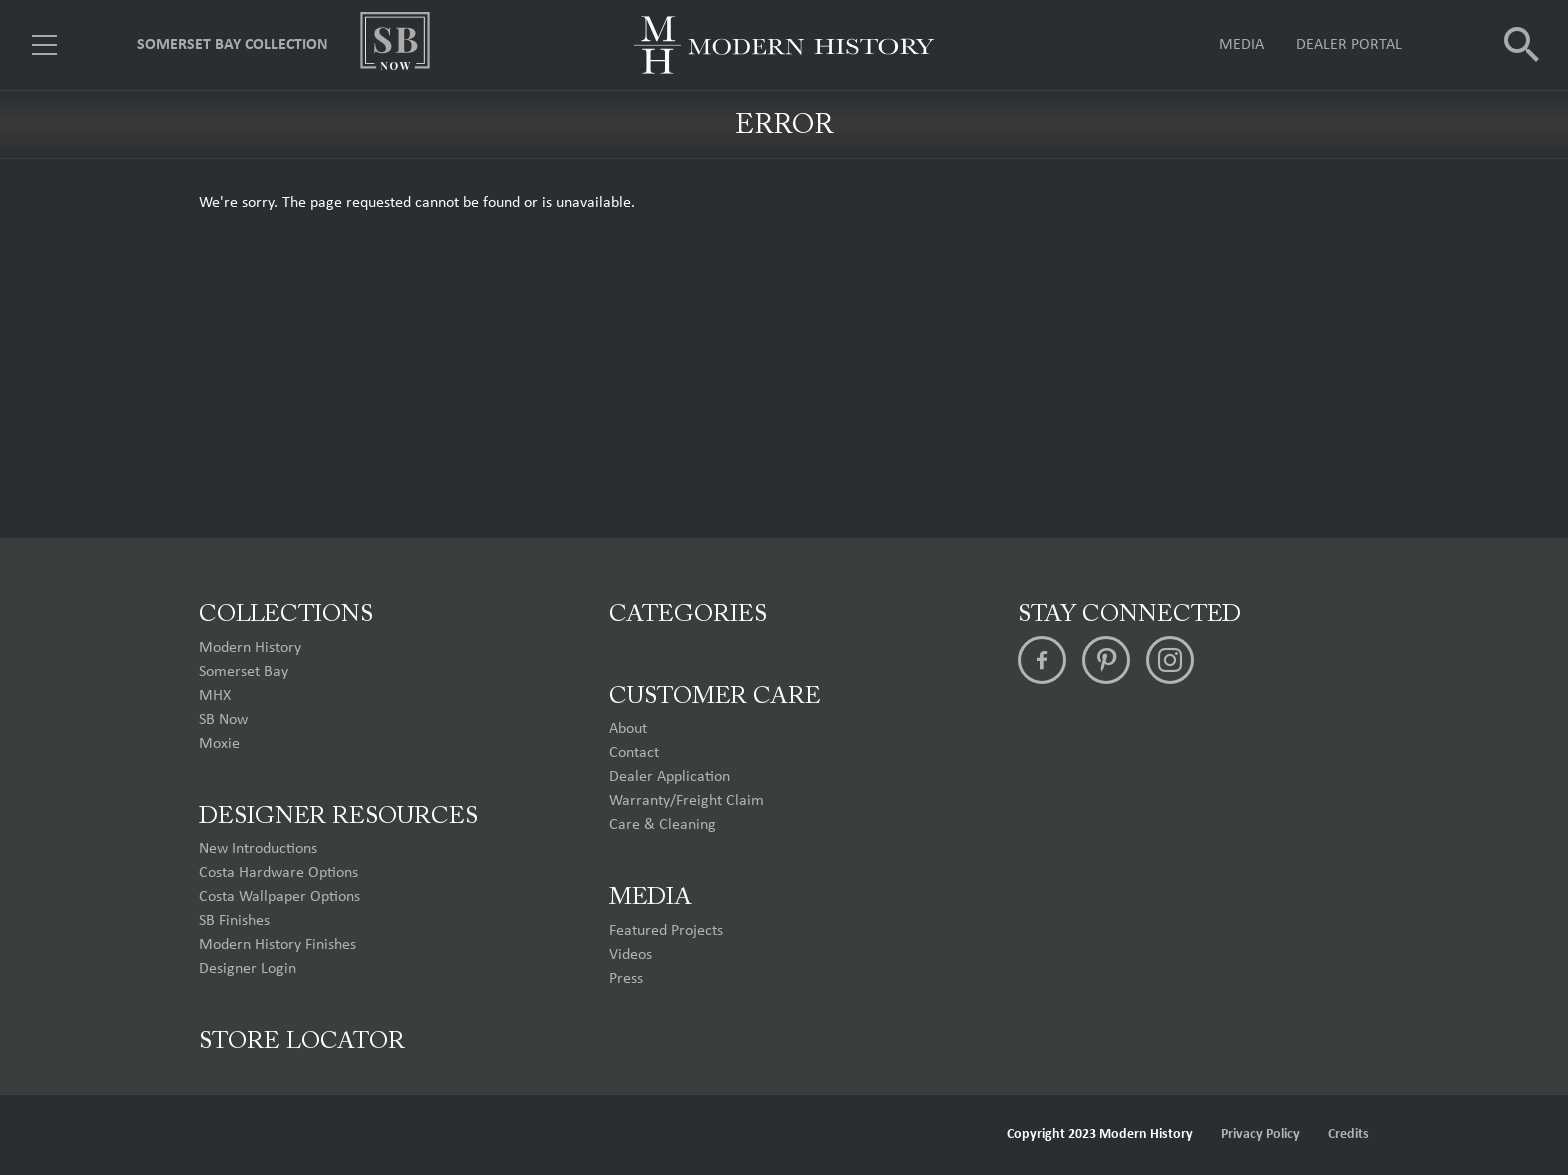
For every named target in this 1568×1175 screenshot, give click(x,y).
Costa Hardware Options (278, 873)
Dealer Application (669, 777)
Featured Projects (666, 931)
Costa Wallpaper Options (279, 897)
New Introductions (258, 849)
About (628, 729)
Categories (688, 615)
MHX (215, 696)
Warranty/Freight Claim (686, 801)
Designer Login (247, 969)
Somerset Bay (243, 672)
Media (1241, 45)
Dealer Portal (1349, 45)
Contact (634, 753)
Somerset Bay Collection (232, 45)
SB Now (223, 720)
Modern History (250, 648)
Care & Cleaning (662, 825)
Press (626, 979)
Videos (630, 955)
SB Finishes (234, 921)
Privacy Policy (1260, 1134)
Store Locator (302, 1042)
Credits (1348, 1134)
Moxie (219, 744)
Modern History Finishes (277, 945)
